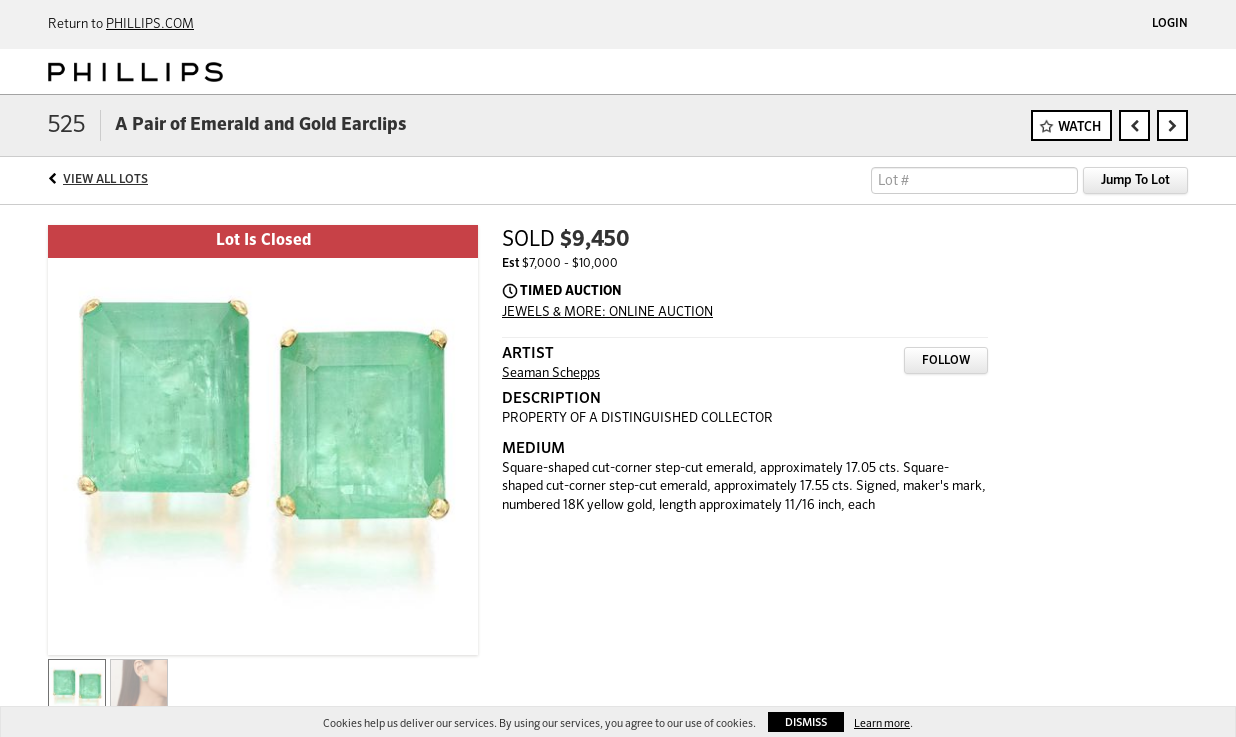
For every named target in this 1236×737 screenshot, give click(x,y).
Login (1170, 24)
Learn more (882, 723)
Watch (1079, 127)
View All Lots (105, 180)
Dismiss (806, 722)
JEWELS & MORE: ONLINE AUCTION (607, 312)
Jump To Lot (1135, 180)
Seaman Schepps (551, 373)
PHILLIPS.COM (150, 24)
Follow (946, 361)
